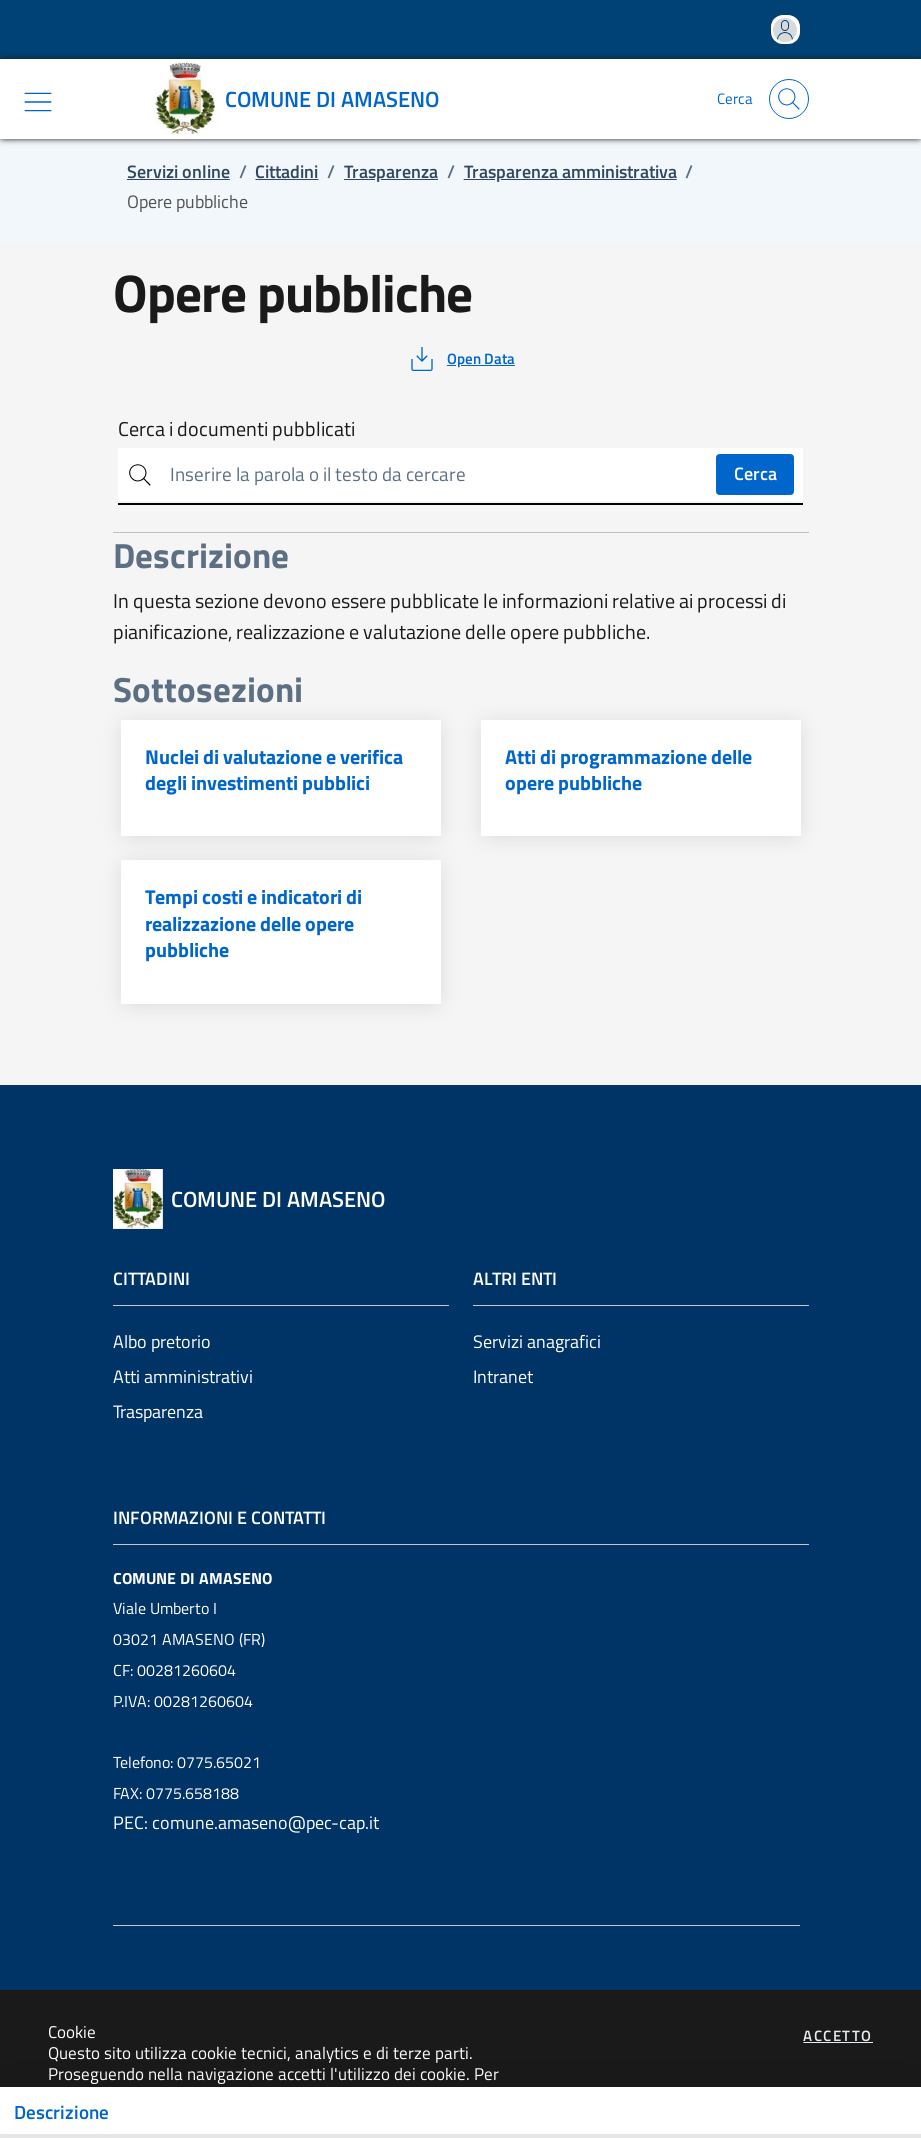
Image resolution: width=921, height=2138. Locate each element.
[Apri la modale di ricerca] (789, 99)
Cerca (755, 473)
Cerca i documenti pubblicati (236, 429)
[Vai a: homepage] (304, 99)
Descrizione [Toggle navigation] (61, 2112)
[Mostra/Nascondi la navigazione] (38, 102)
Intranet (503, 1376)
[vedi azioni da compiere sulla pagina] (460, 359)
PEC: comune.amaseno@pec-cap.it (246, 1822)
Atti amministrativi (183, 1376)
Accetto (838, 2035)
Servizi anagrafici (537, 1341)
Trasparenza (158, 1411)
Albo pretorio (162, 1341)
